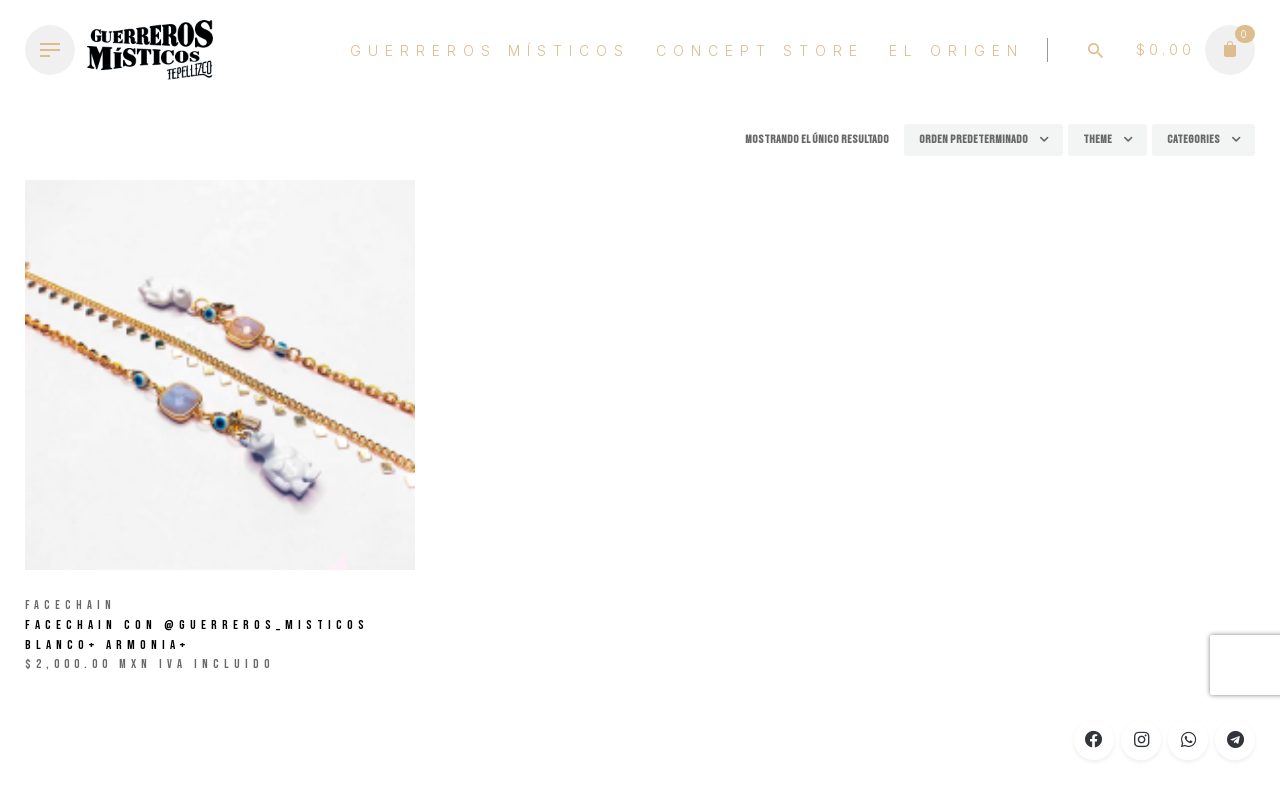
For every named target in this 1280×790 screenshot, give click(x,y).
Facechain (70, 605)
